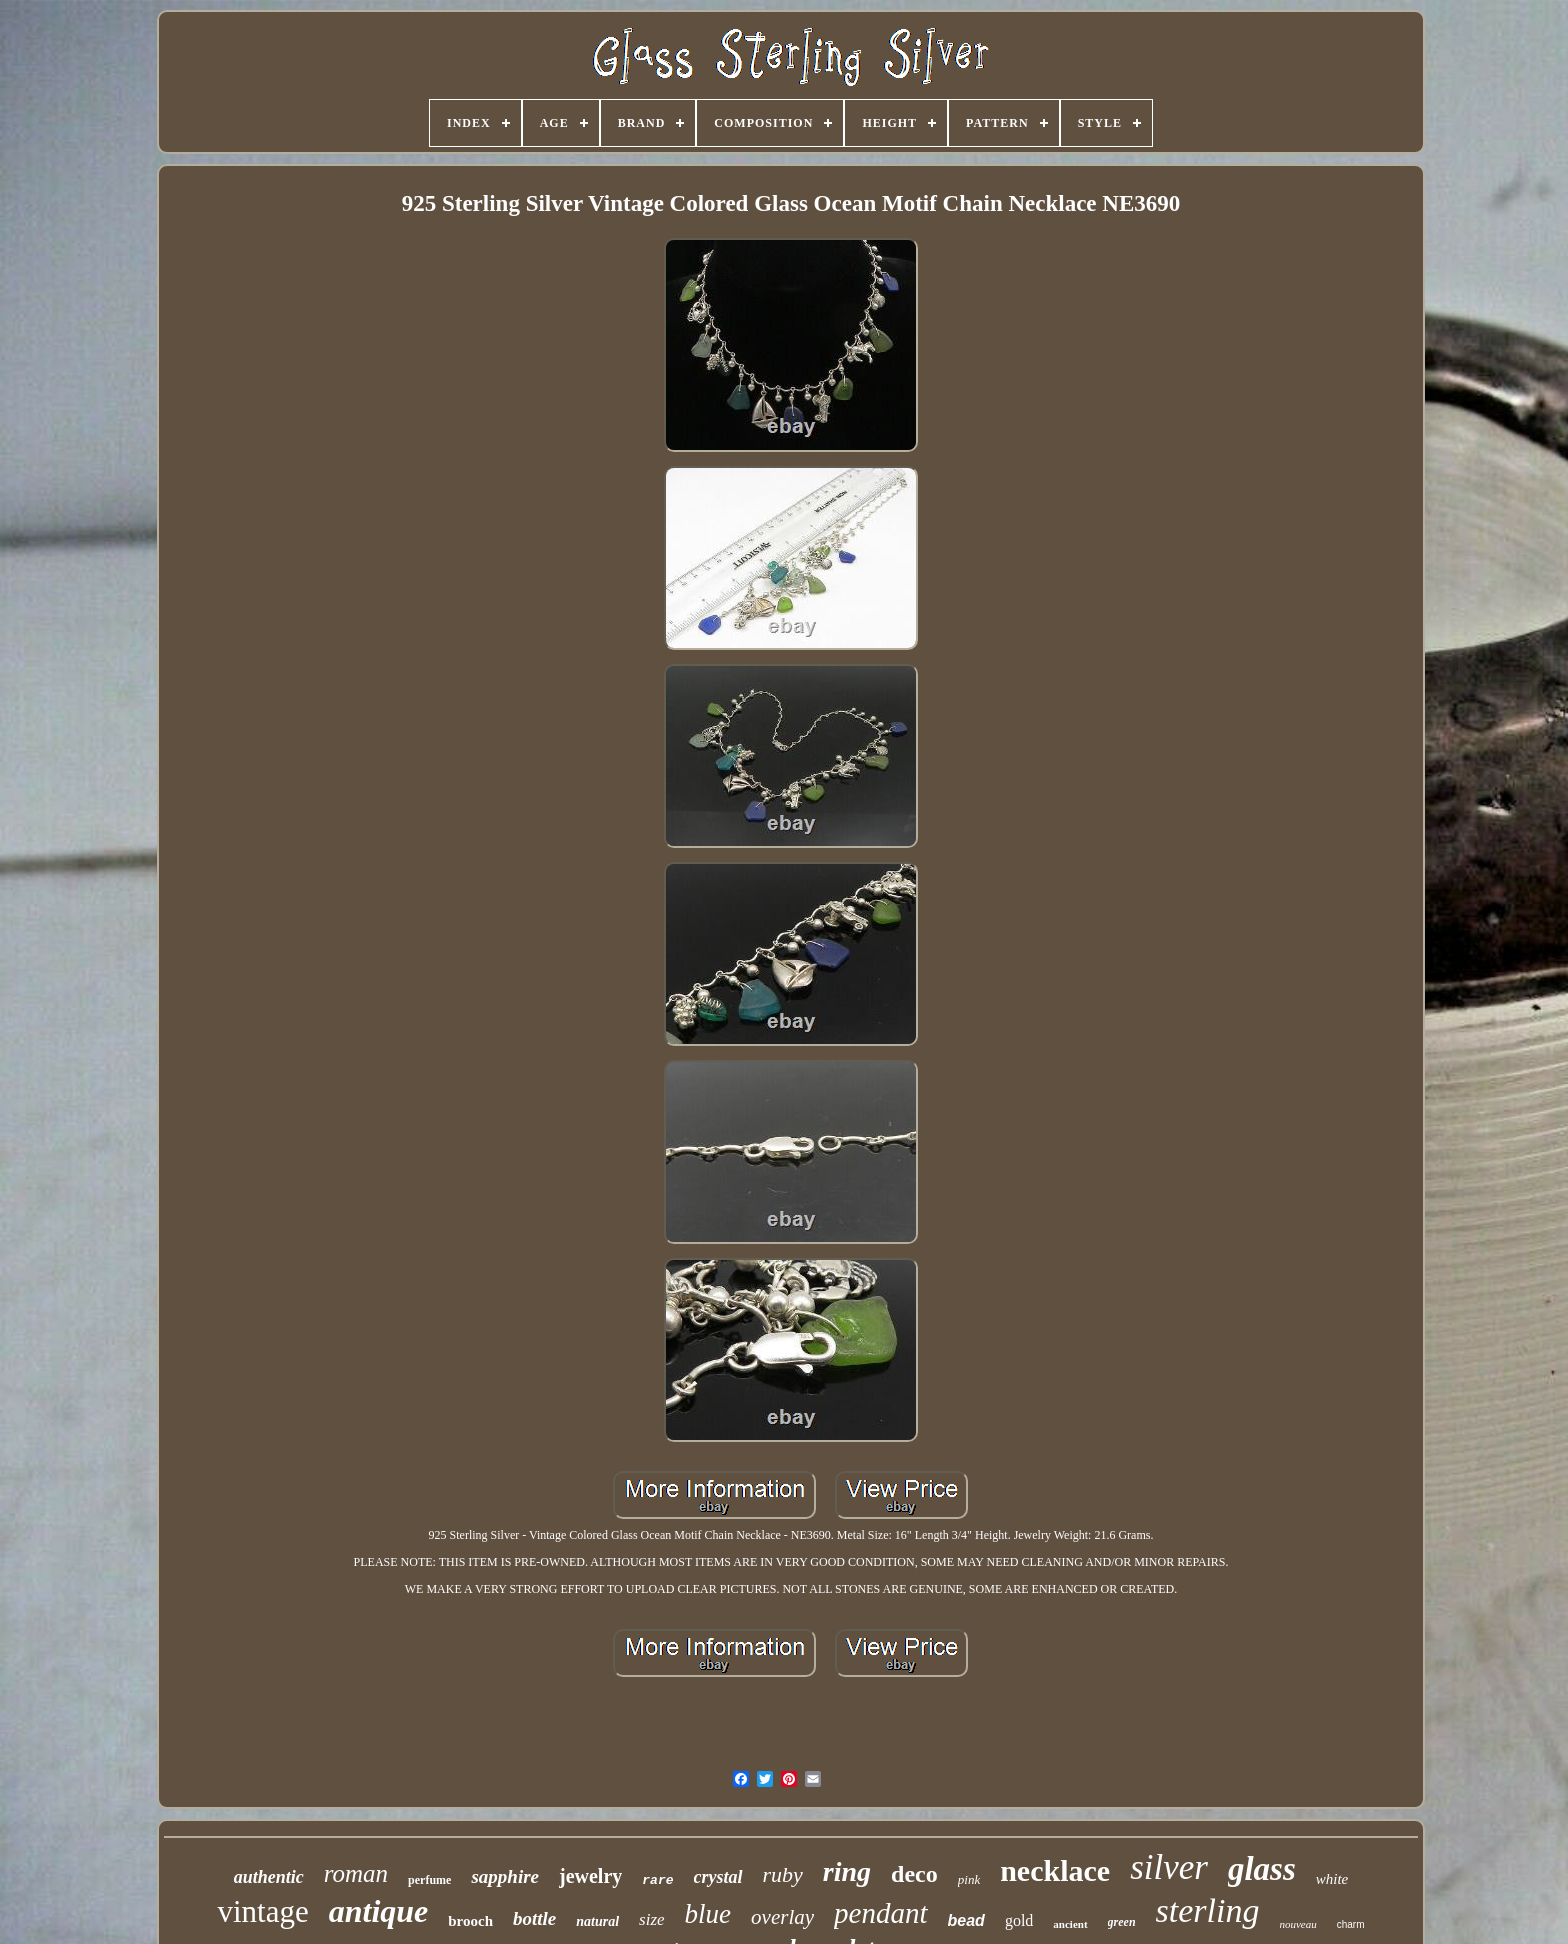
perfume (429, 1880)
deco (914, 1874)
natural (597, 1921)
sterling (1208, 1910)
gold (1019, 1920)
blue (708, 1914)
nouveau (1297, 1924)
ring (847, 1871)
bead (966, 1920)
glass (1262, 1869)
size (652, 1919)
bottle (534, 1918)
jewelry (590, 1876)
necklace (1055, 1870)
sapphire (505, 1876)
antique (379, 1911)
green (1122, 1922)
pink (969, 1879)
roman (356, 1873)
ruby (783, 1874)
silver (1169, 1867)
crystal (718, 1877)
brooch (470, 1921)
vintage (262, 1911)
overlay (782, 1917)
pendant (880, 1913)
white (1332, 1879)
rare (657, 1880)
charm (1351, 1924)
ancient (1070, 1924)
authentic (269, 1877)
